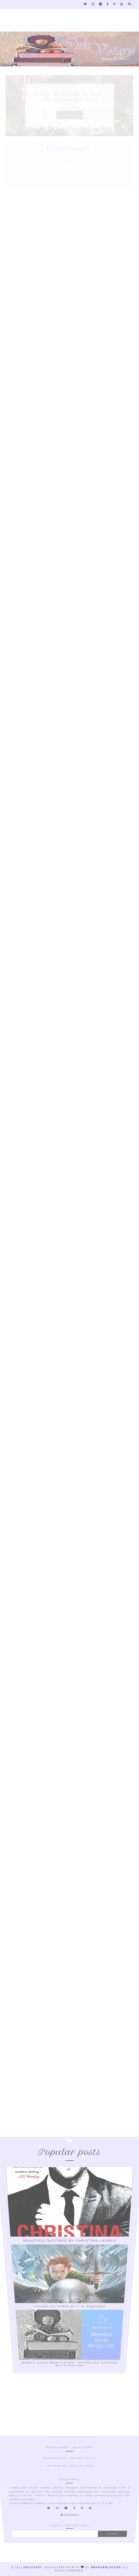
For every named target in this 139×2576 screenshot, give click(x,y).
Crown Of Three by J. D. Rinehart (69, 2281)
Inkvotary (32, 2567)
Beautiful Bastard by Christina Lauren (69, 2265)
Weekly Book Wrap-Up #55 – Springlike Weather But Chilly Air (69, 2294)
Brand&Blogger (106, 2567)
